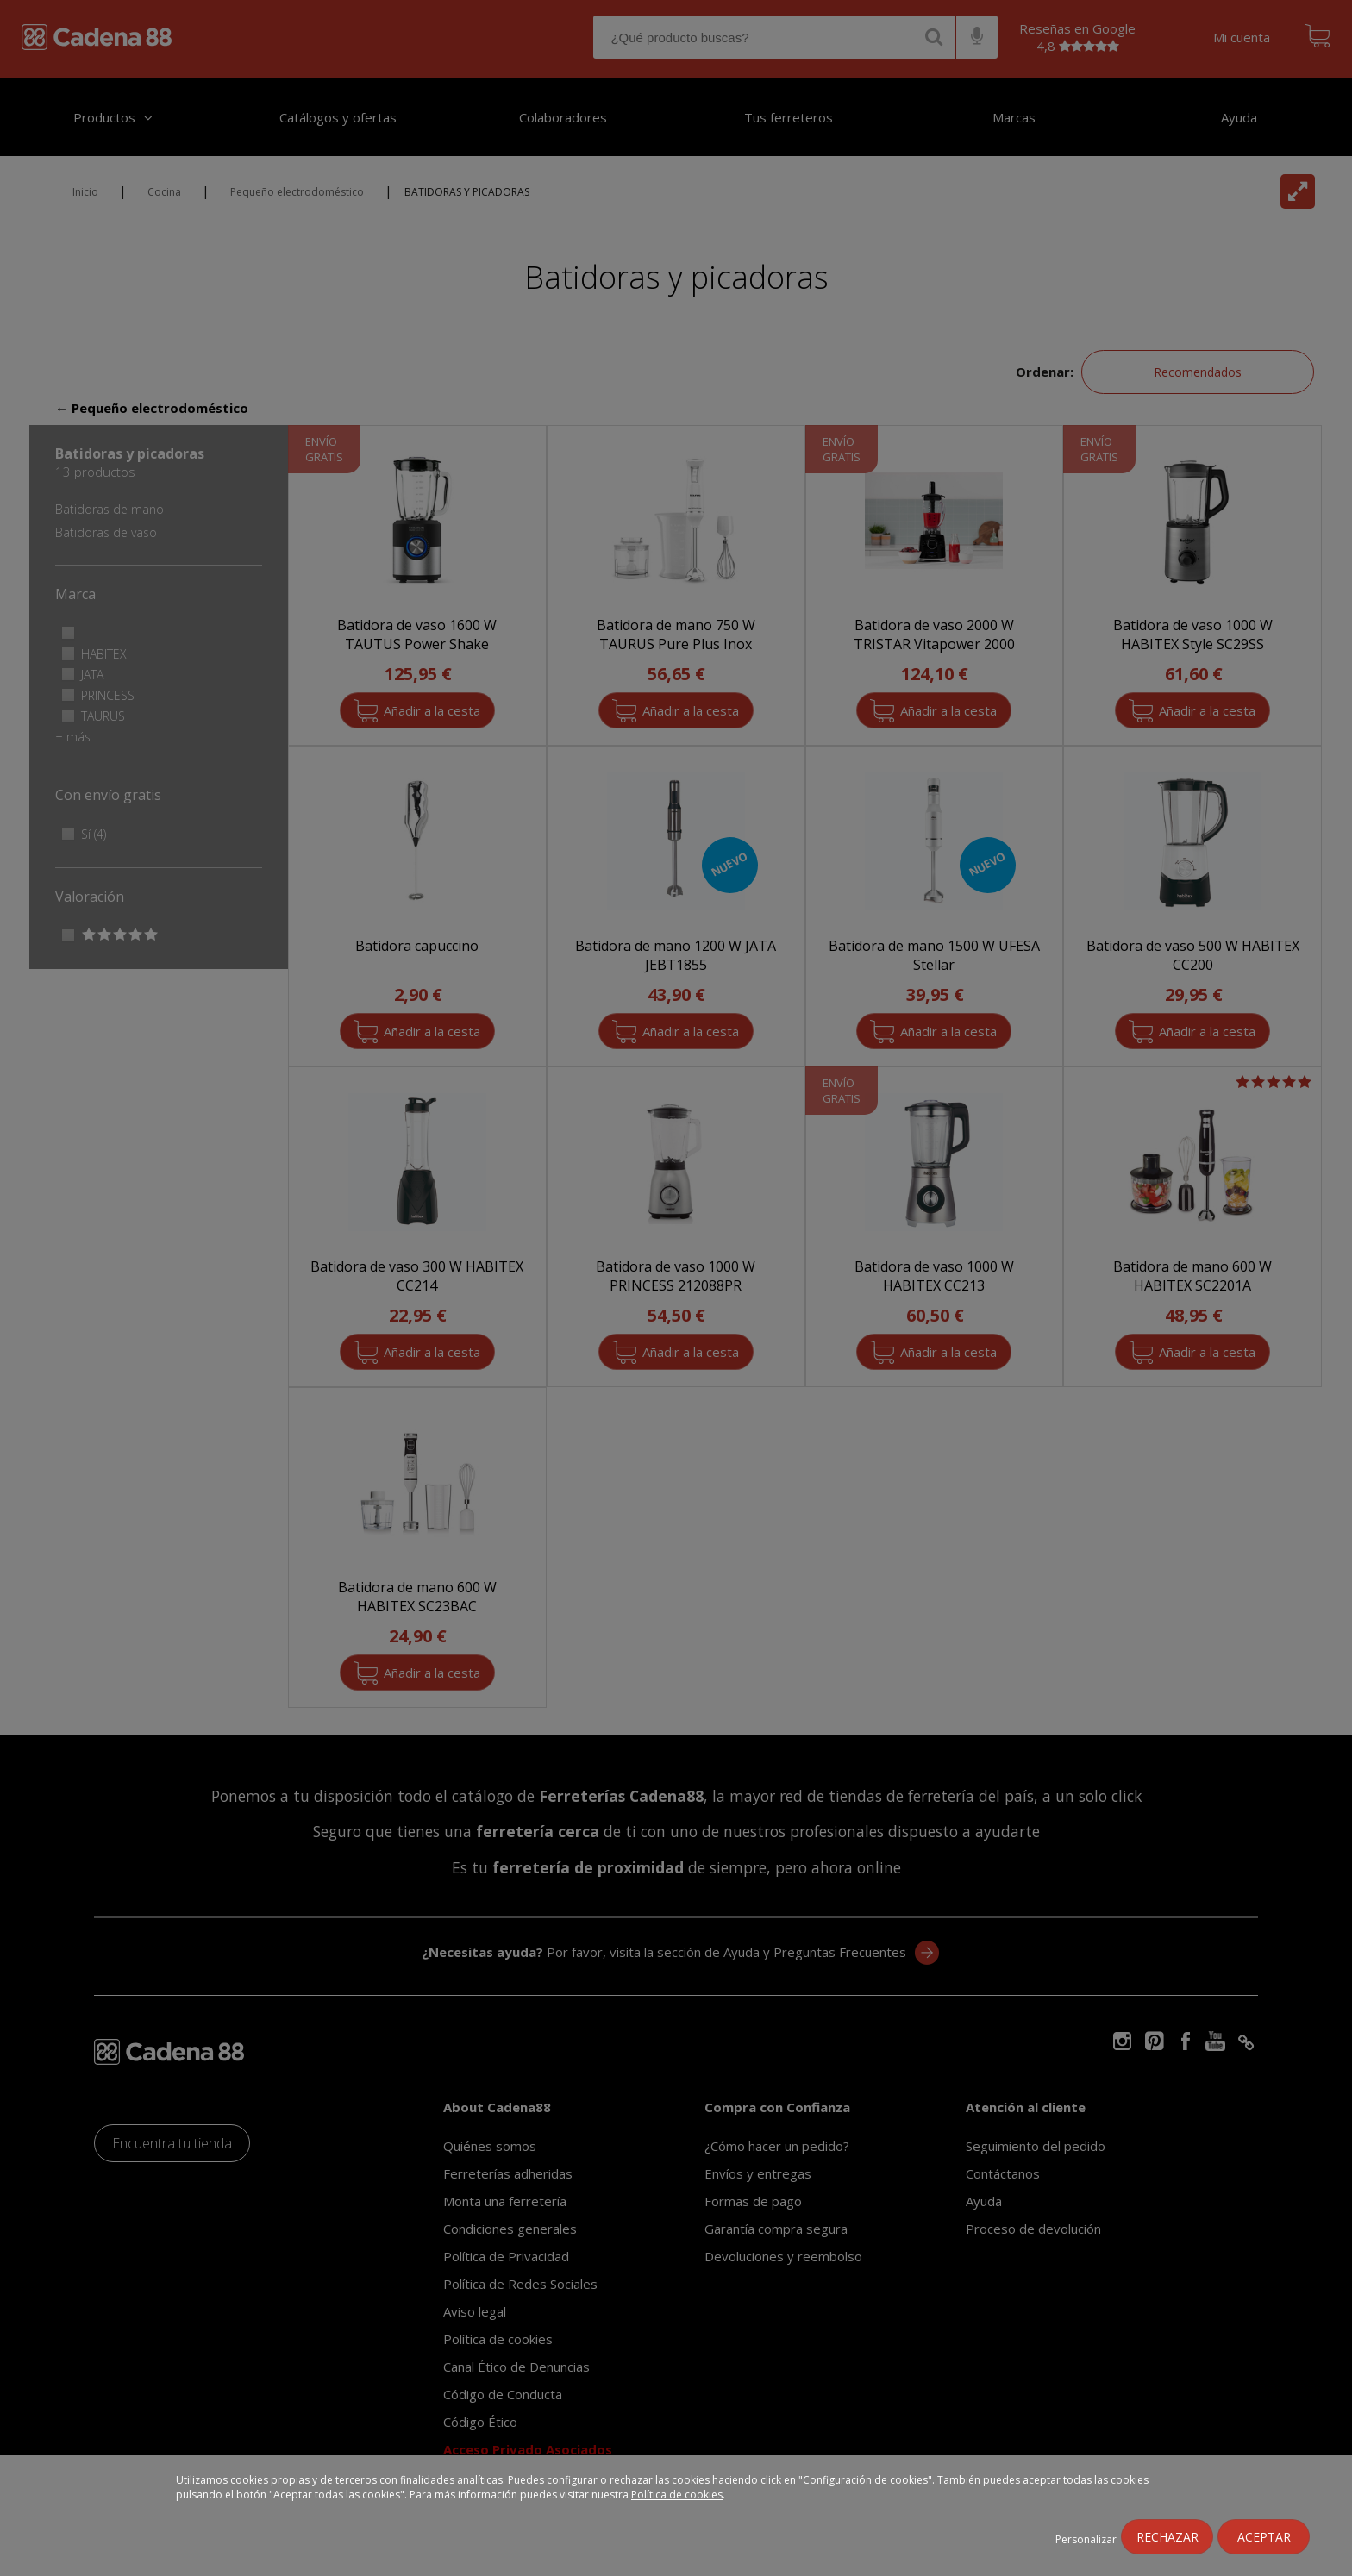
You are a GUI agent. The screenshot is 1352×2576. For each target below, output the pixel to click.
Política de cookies (677, 2494)
